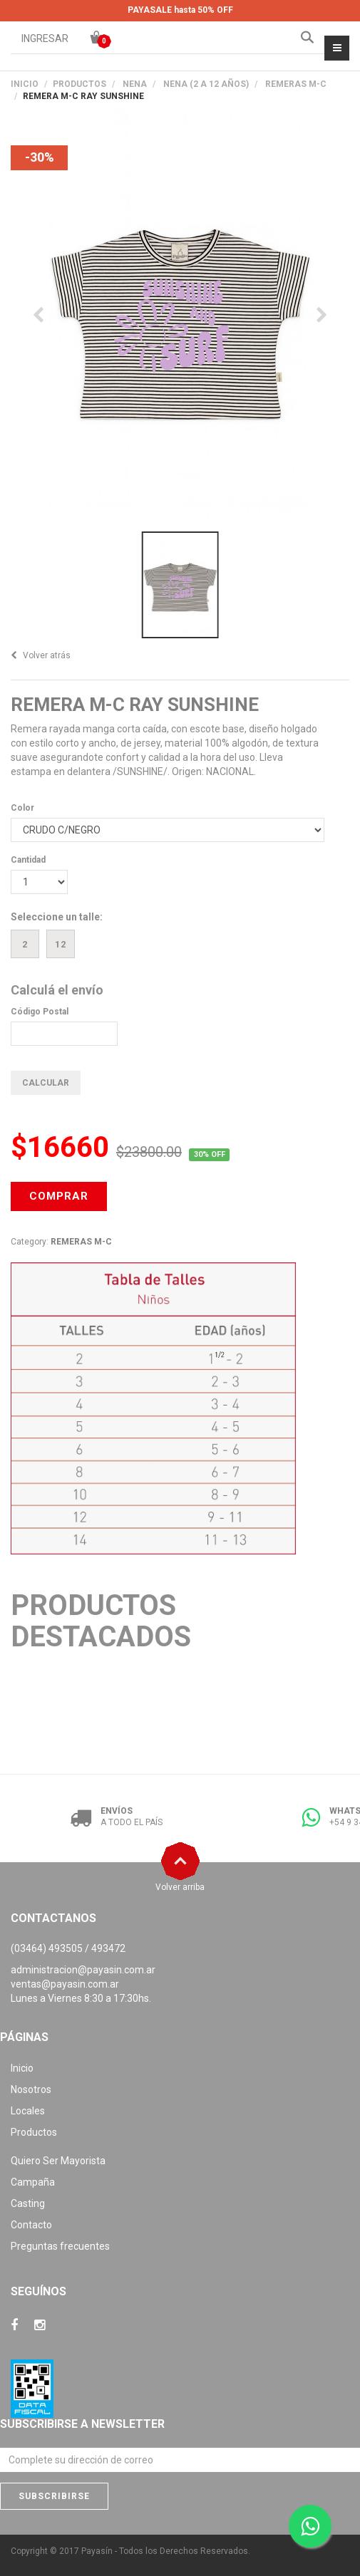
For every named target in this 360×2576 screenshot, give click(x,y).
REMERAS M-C (295, 84)
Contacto (31, 2224)
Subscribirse (54, 2496)
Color (22, 808)
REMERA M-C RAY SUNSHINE (135, 704)
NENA (135, 84)
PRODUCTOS (79, 84)
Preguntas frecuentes (60, 2246)
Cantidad (28, 860)
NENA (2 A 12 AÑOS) (206, 84)
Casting (28, 2203)
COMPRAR (58, 1196)
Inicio (24, 84)
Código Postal (39, 1012)
